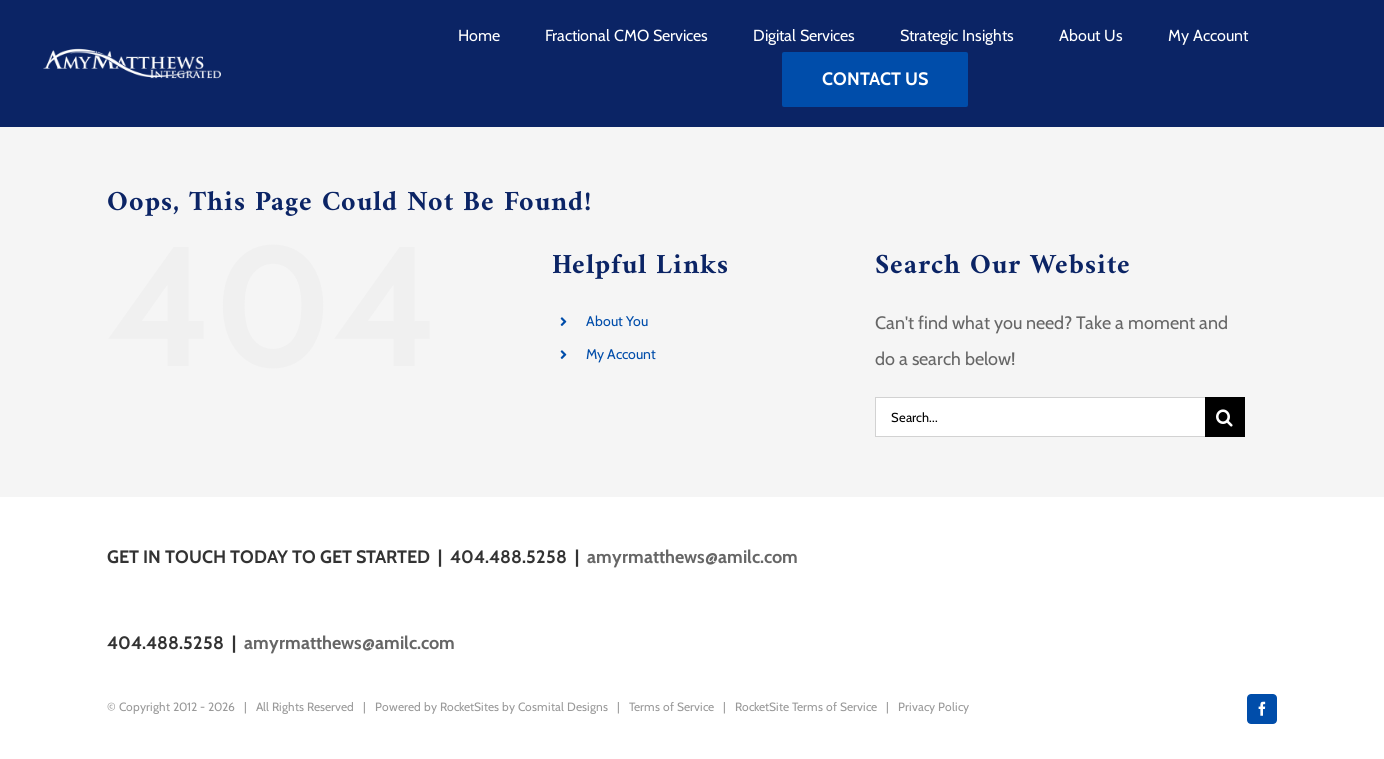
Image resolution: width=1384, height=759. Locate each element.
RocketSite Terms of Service (806, 706)
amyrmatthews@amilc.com (692, 557)
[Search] (1225, 417)
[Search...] (1040, 417)
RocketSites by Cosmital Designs (524, 706)
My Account (621, 354)
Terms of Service (671, 706)
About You (617, 321)
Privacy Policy (933, 706)
